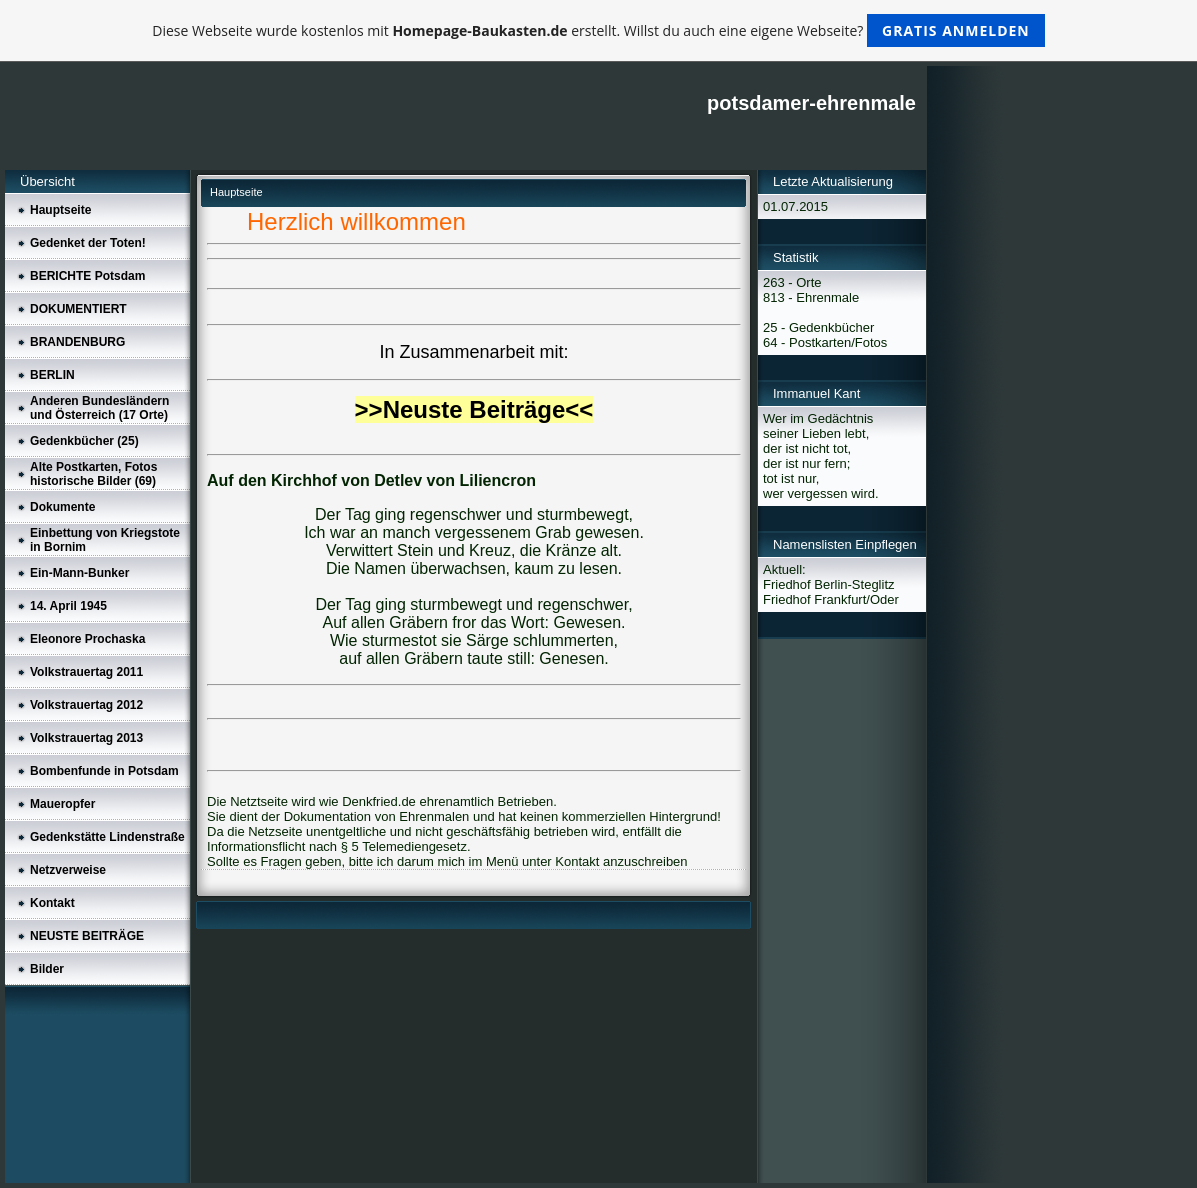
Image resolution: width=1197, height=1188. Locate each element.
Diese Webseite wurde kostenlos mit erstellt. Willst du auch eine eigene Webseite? (598, 30)
